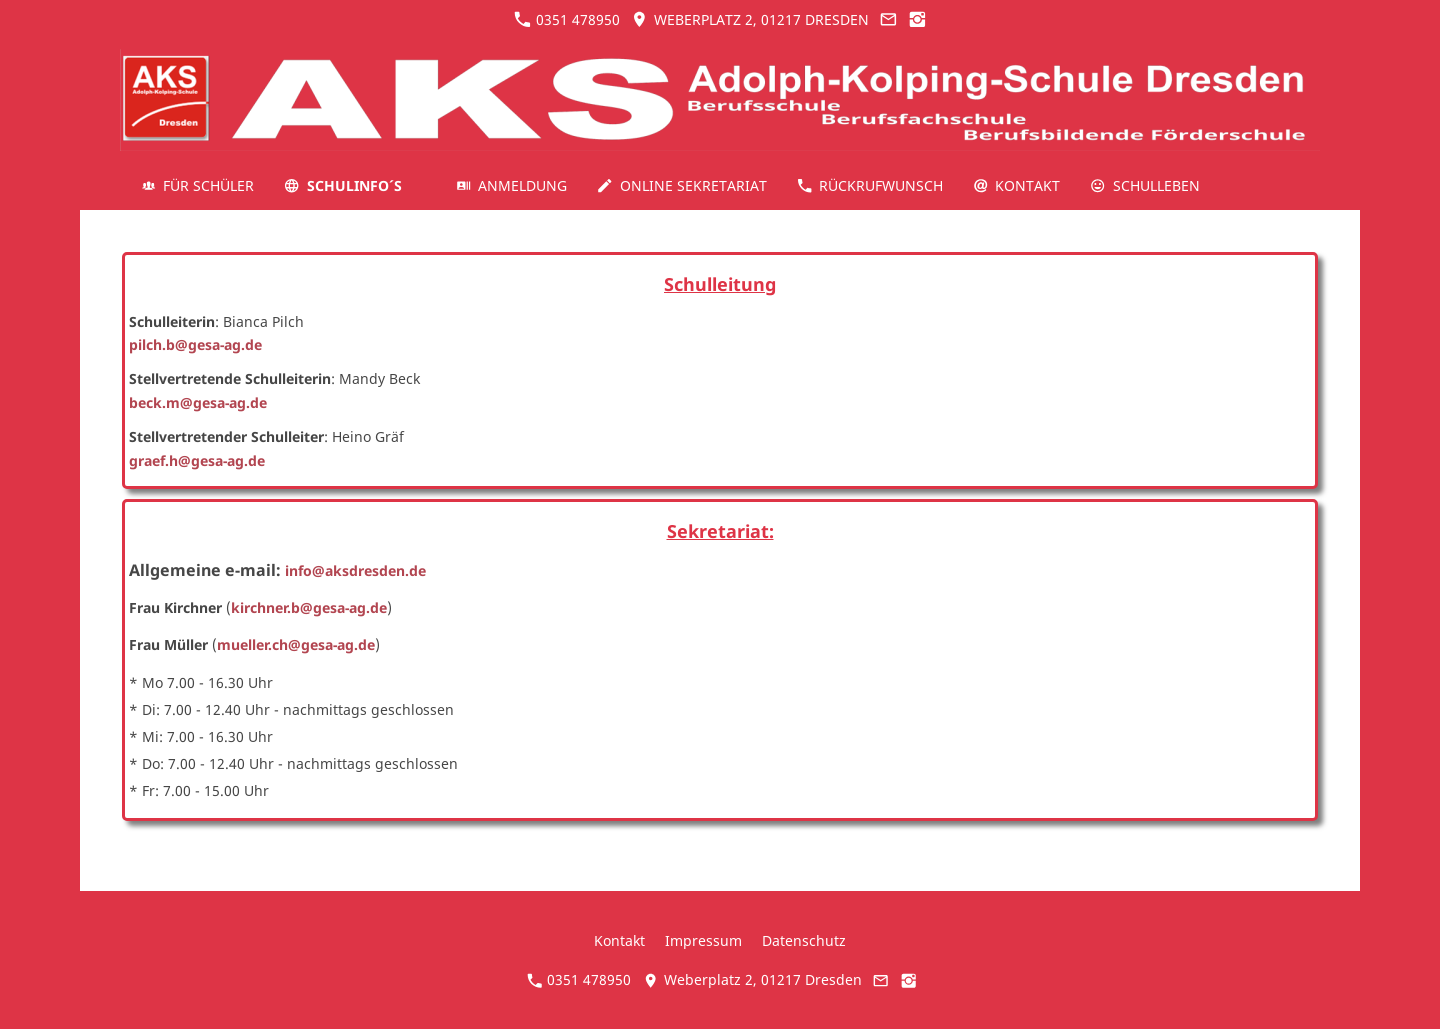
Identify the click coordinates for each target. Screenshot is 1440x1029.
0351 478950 (567, 19)
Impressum (703, 940)
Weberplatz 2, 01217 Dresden (749, 19)
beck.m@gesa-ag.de (198, 402)
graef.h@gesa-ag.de (197, 460)
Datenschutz (804, 940)
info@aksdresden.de (355, 570)
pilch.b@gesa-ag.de (195, 344)
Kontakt (619, 940)
